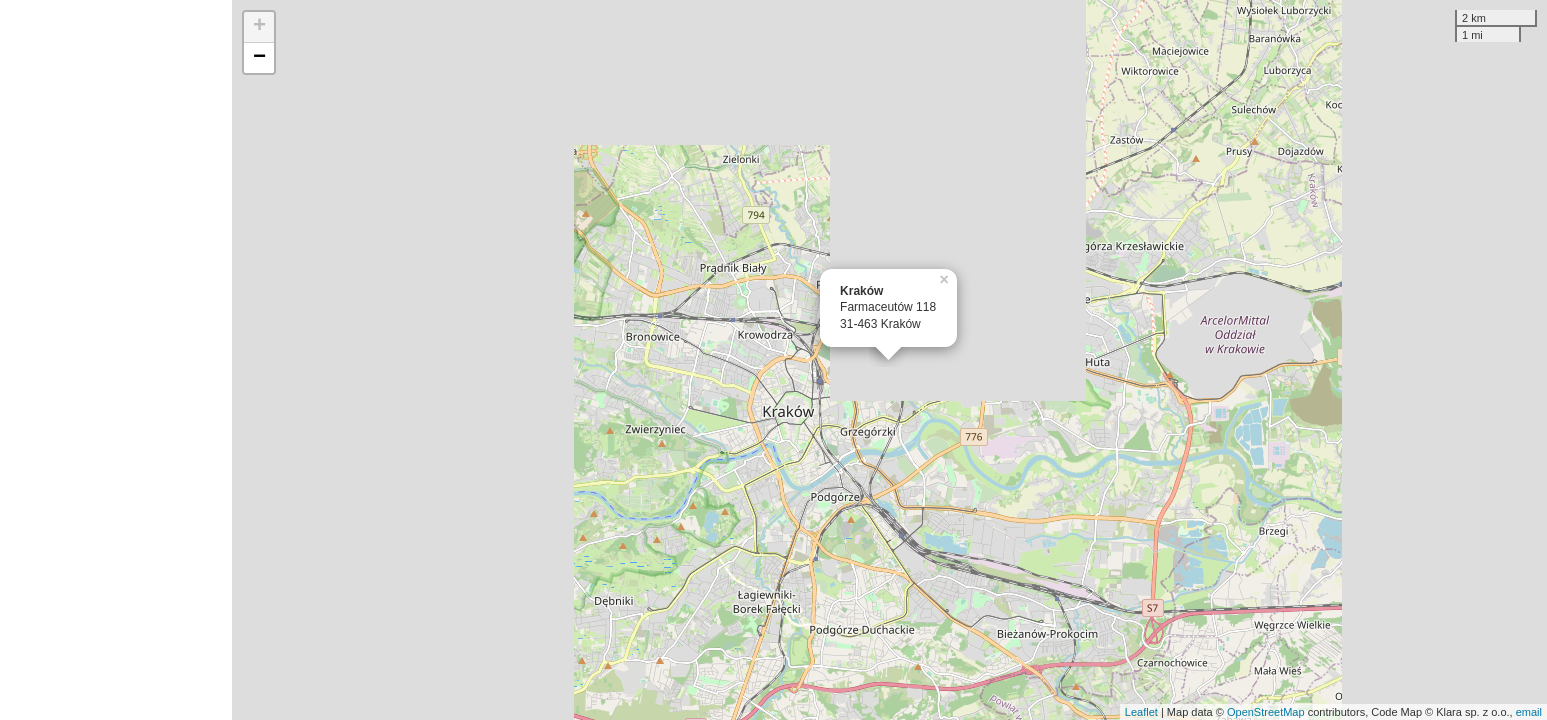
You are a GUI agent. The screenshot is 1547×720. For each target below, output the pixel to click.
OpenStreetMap (1266, 712)
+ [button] (259, 27)
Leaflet (1141, 712)
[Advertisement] (116, 360)
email (1529, 712)
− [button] (259, 58)
